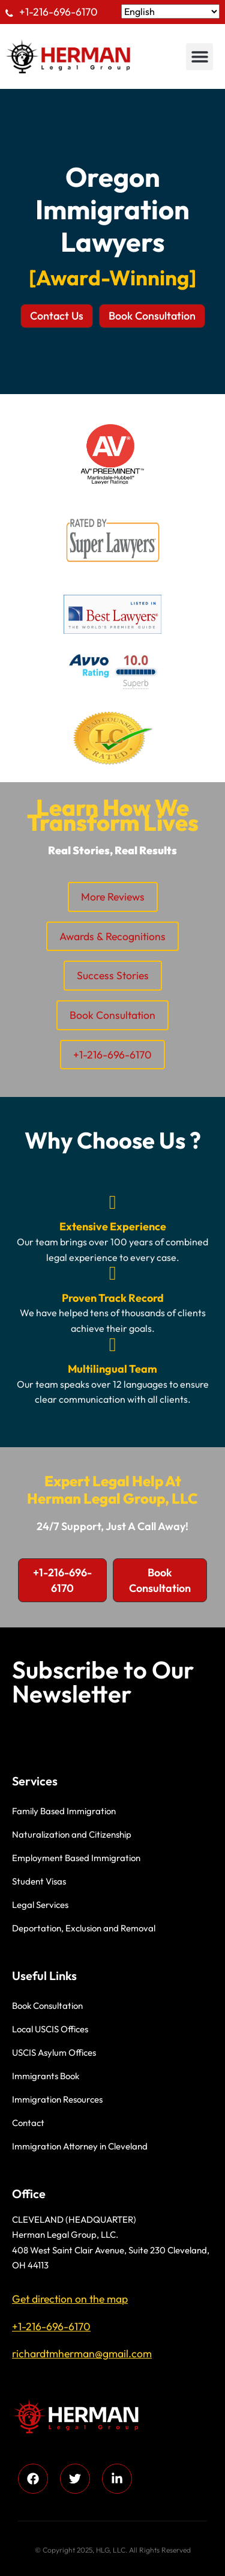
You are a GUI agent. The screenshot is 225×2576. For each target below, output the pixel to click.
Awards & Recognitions (112, 936)
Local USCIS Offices (50, 2029)
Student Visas (39, 1881)
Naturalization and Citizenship (71, 1834)
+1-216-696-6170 (58, 12)
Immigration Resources (57, 2099)
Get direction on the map (70, 2299)
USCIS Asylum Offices (54, 2052)
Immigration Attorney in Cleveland (80, 2146)
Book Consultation (112, 1015)
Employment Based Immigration (76, 1858)
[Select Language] (170, 11)
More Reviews (113, 897)
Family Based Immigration (64, 1811)
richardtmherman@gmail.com (82, 2353)
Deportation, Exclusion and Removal (83, 1928)
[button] (199, 56)
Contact (28, 2122)
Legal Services (40, 1904)
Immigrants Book (45, 2076)
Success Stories (113, 975)
